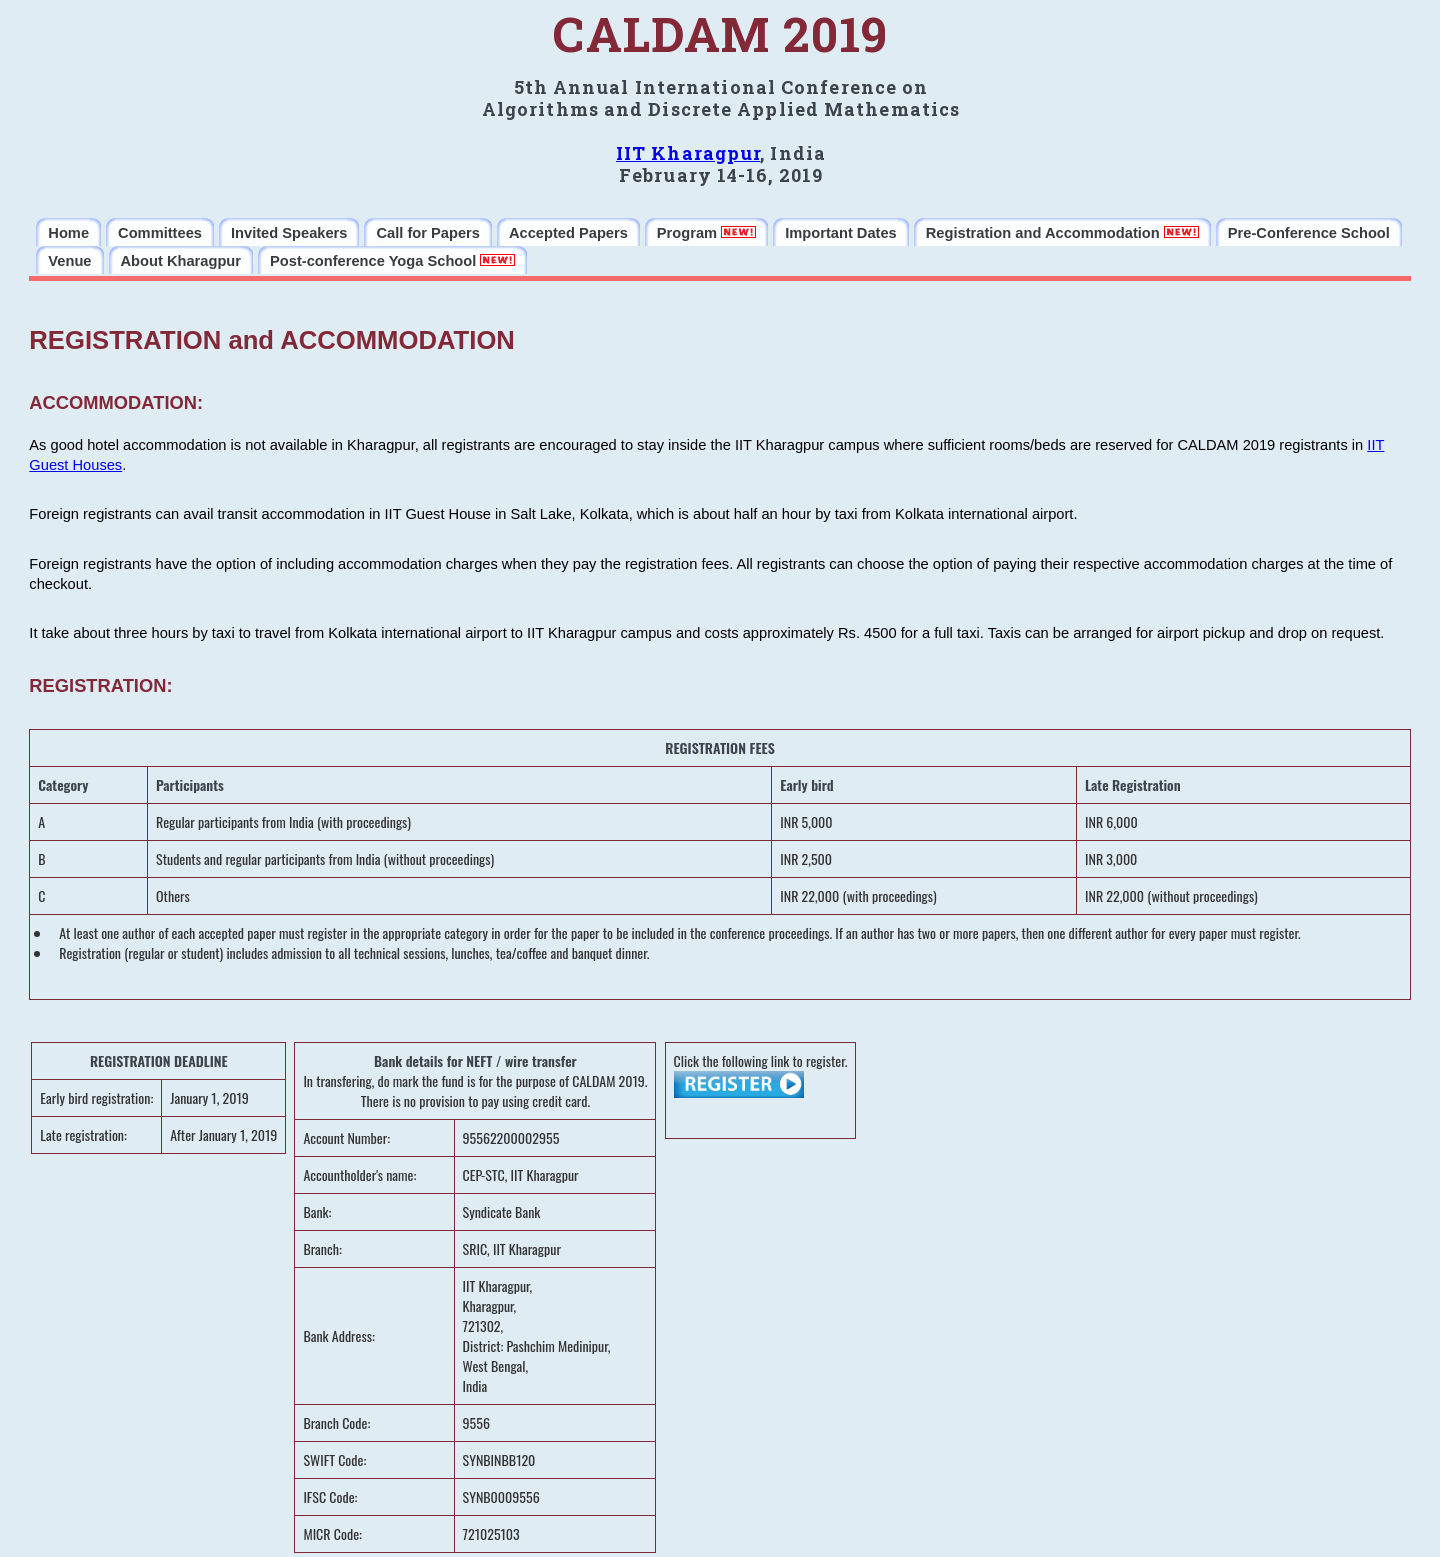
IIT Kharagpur (688, 153)
